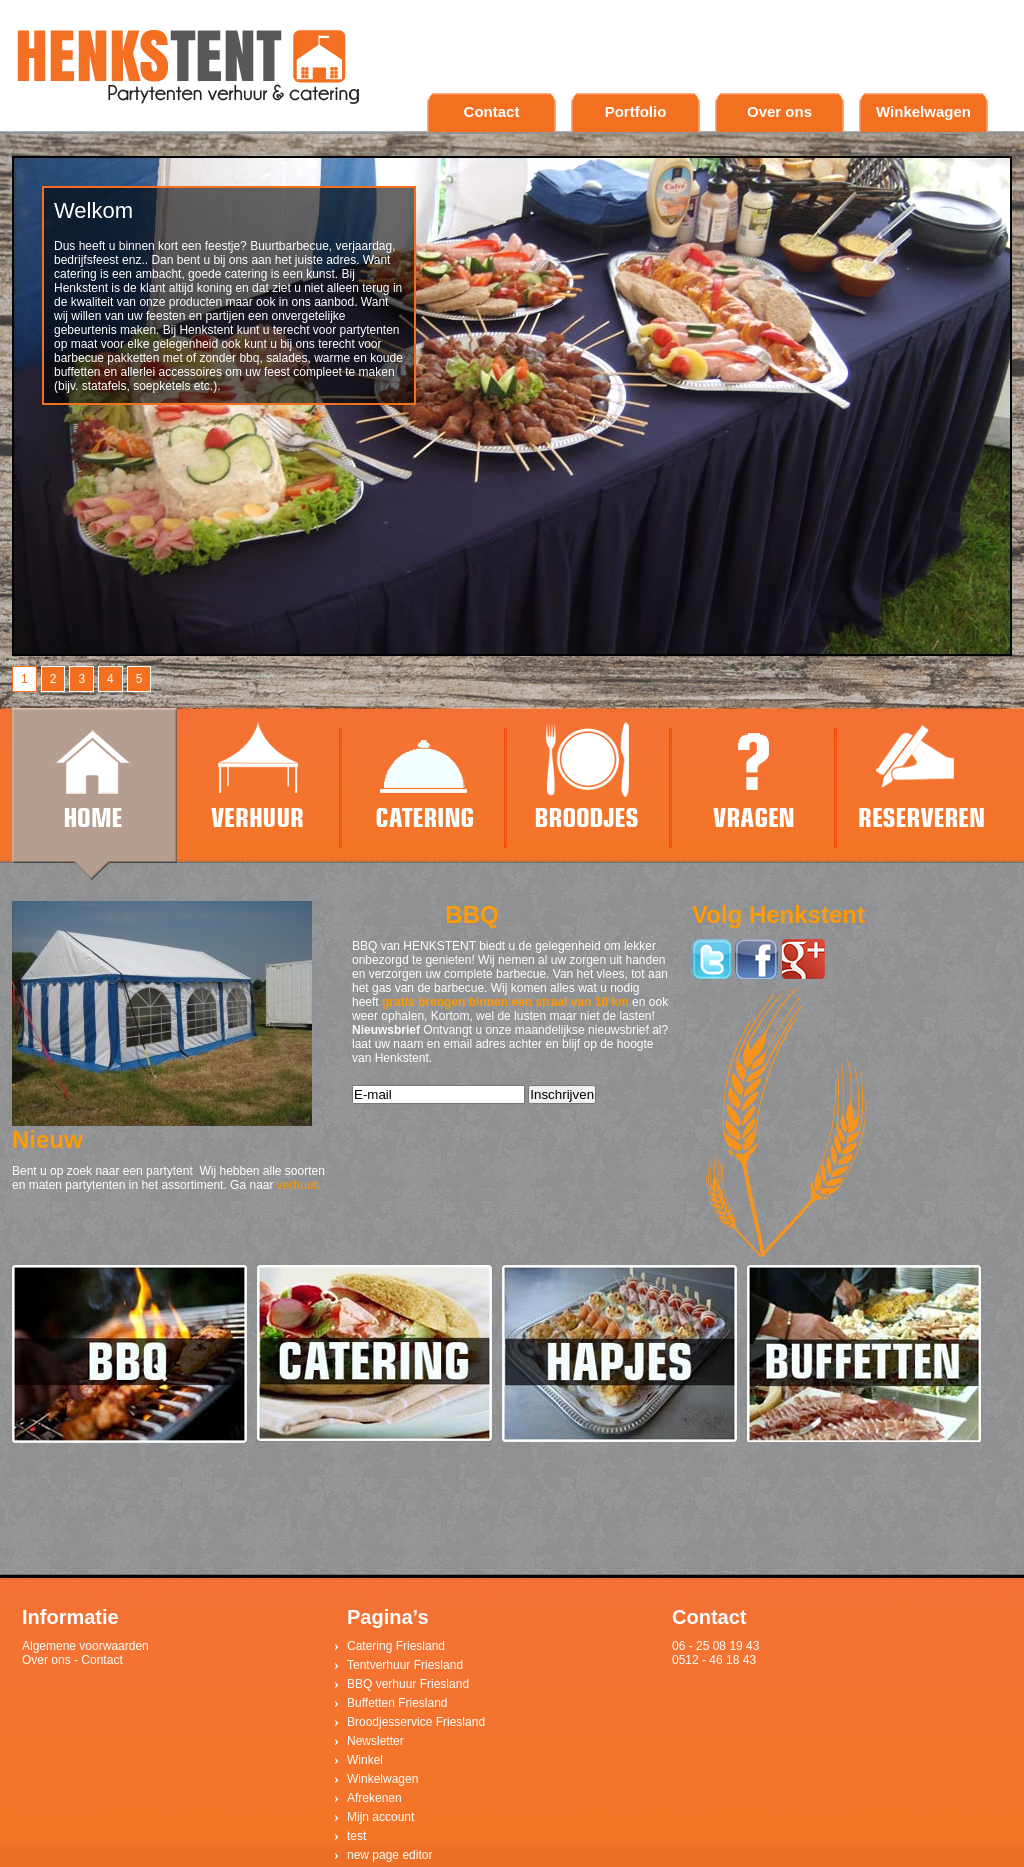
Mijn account (380, 1817)
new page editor (389, 1855)
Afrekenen (374, 1798)
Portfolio (636, 111)
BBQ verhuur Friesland (408, 1684)
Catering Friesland (396, 1646)
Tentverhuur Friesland (405, 1665)
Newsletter (375, 1741)
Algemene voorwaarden (85, 1646)
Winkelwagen (923, 111)
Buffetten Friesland (397, 1703)
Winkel (365, 1760)
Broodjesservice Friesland (416, 1722)
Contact (492, 111)
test (356, 1836)
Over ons (779, 111)
